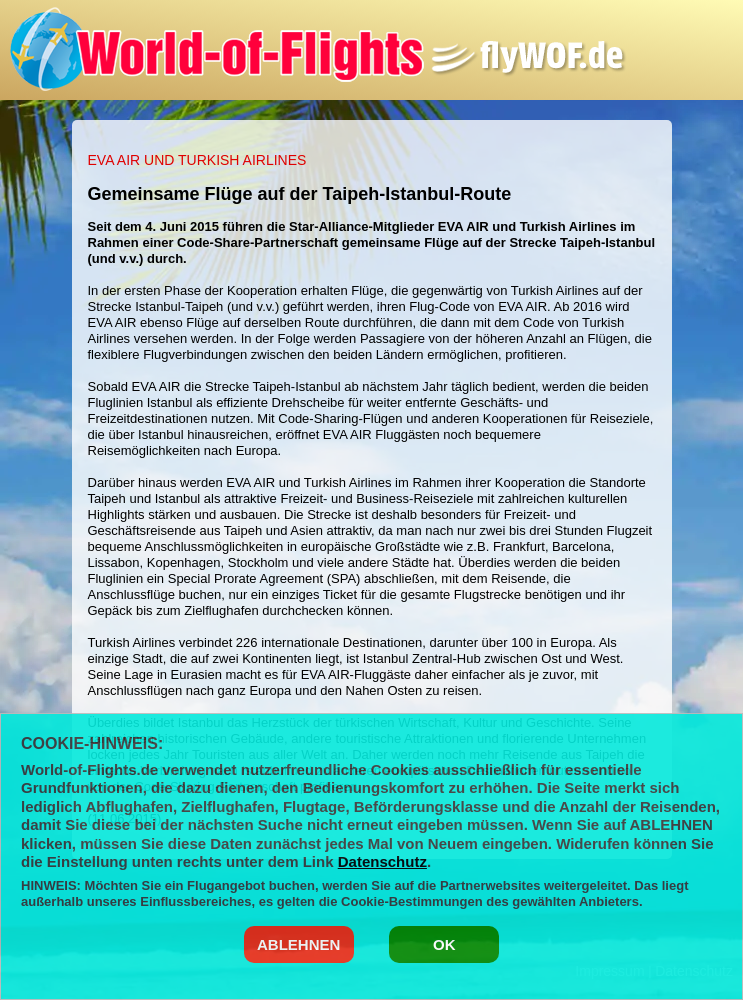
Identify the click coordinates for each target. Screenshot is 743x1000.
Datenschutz (382, 861)
